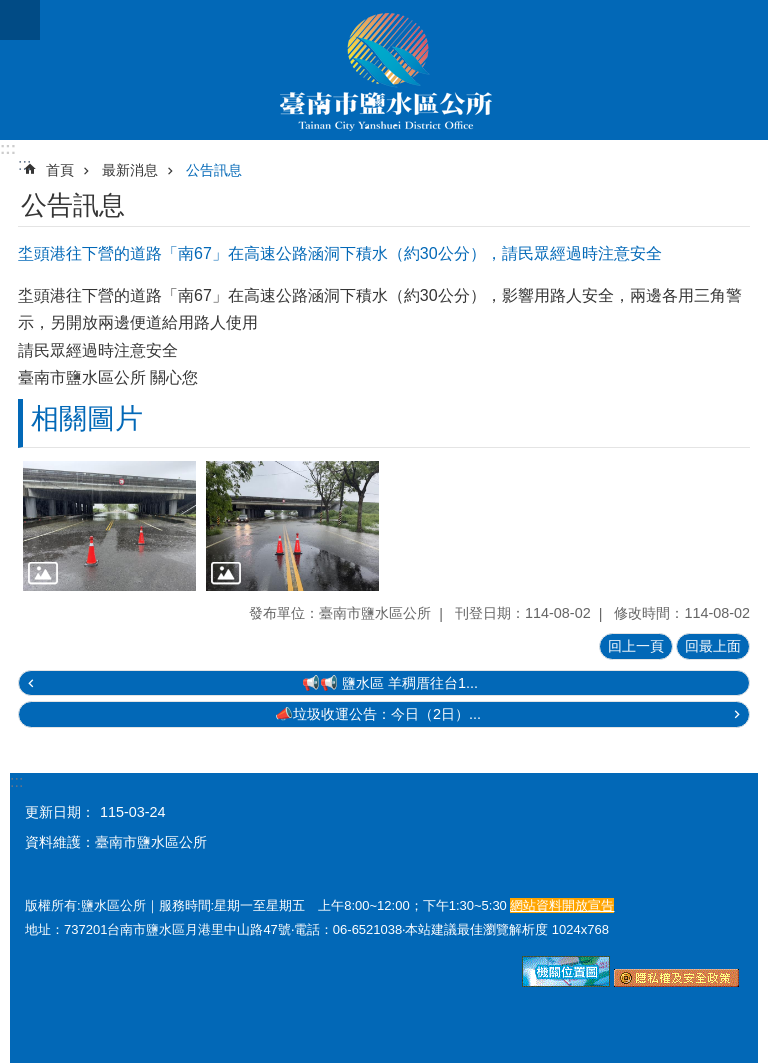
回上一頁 (636, 646)
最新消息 (130, 170)
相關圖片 (87, 418)
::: (8, 148)
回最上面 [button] (713, 646)
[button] (109, 526)
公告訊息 (214, 170)
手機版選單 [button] (20, 20)
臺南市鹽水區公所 (384, 70)
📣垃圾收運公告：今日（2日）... (378, 714)
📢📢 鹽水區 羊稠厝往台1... (390, 683)
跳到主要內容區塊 (10, 10)
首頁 (60, 170)
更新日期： (60, 812)
